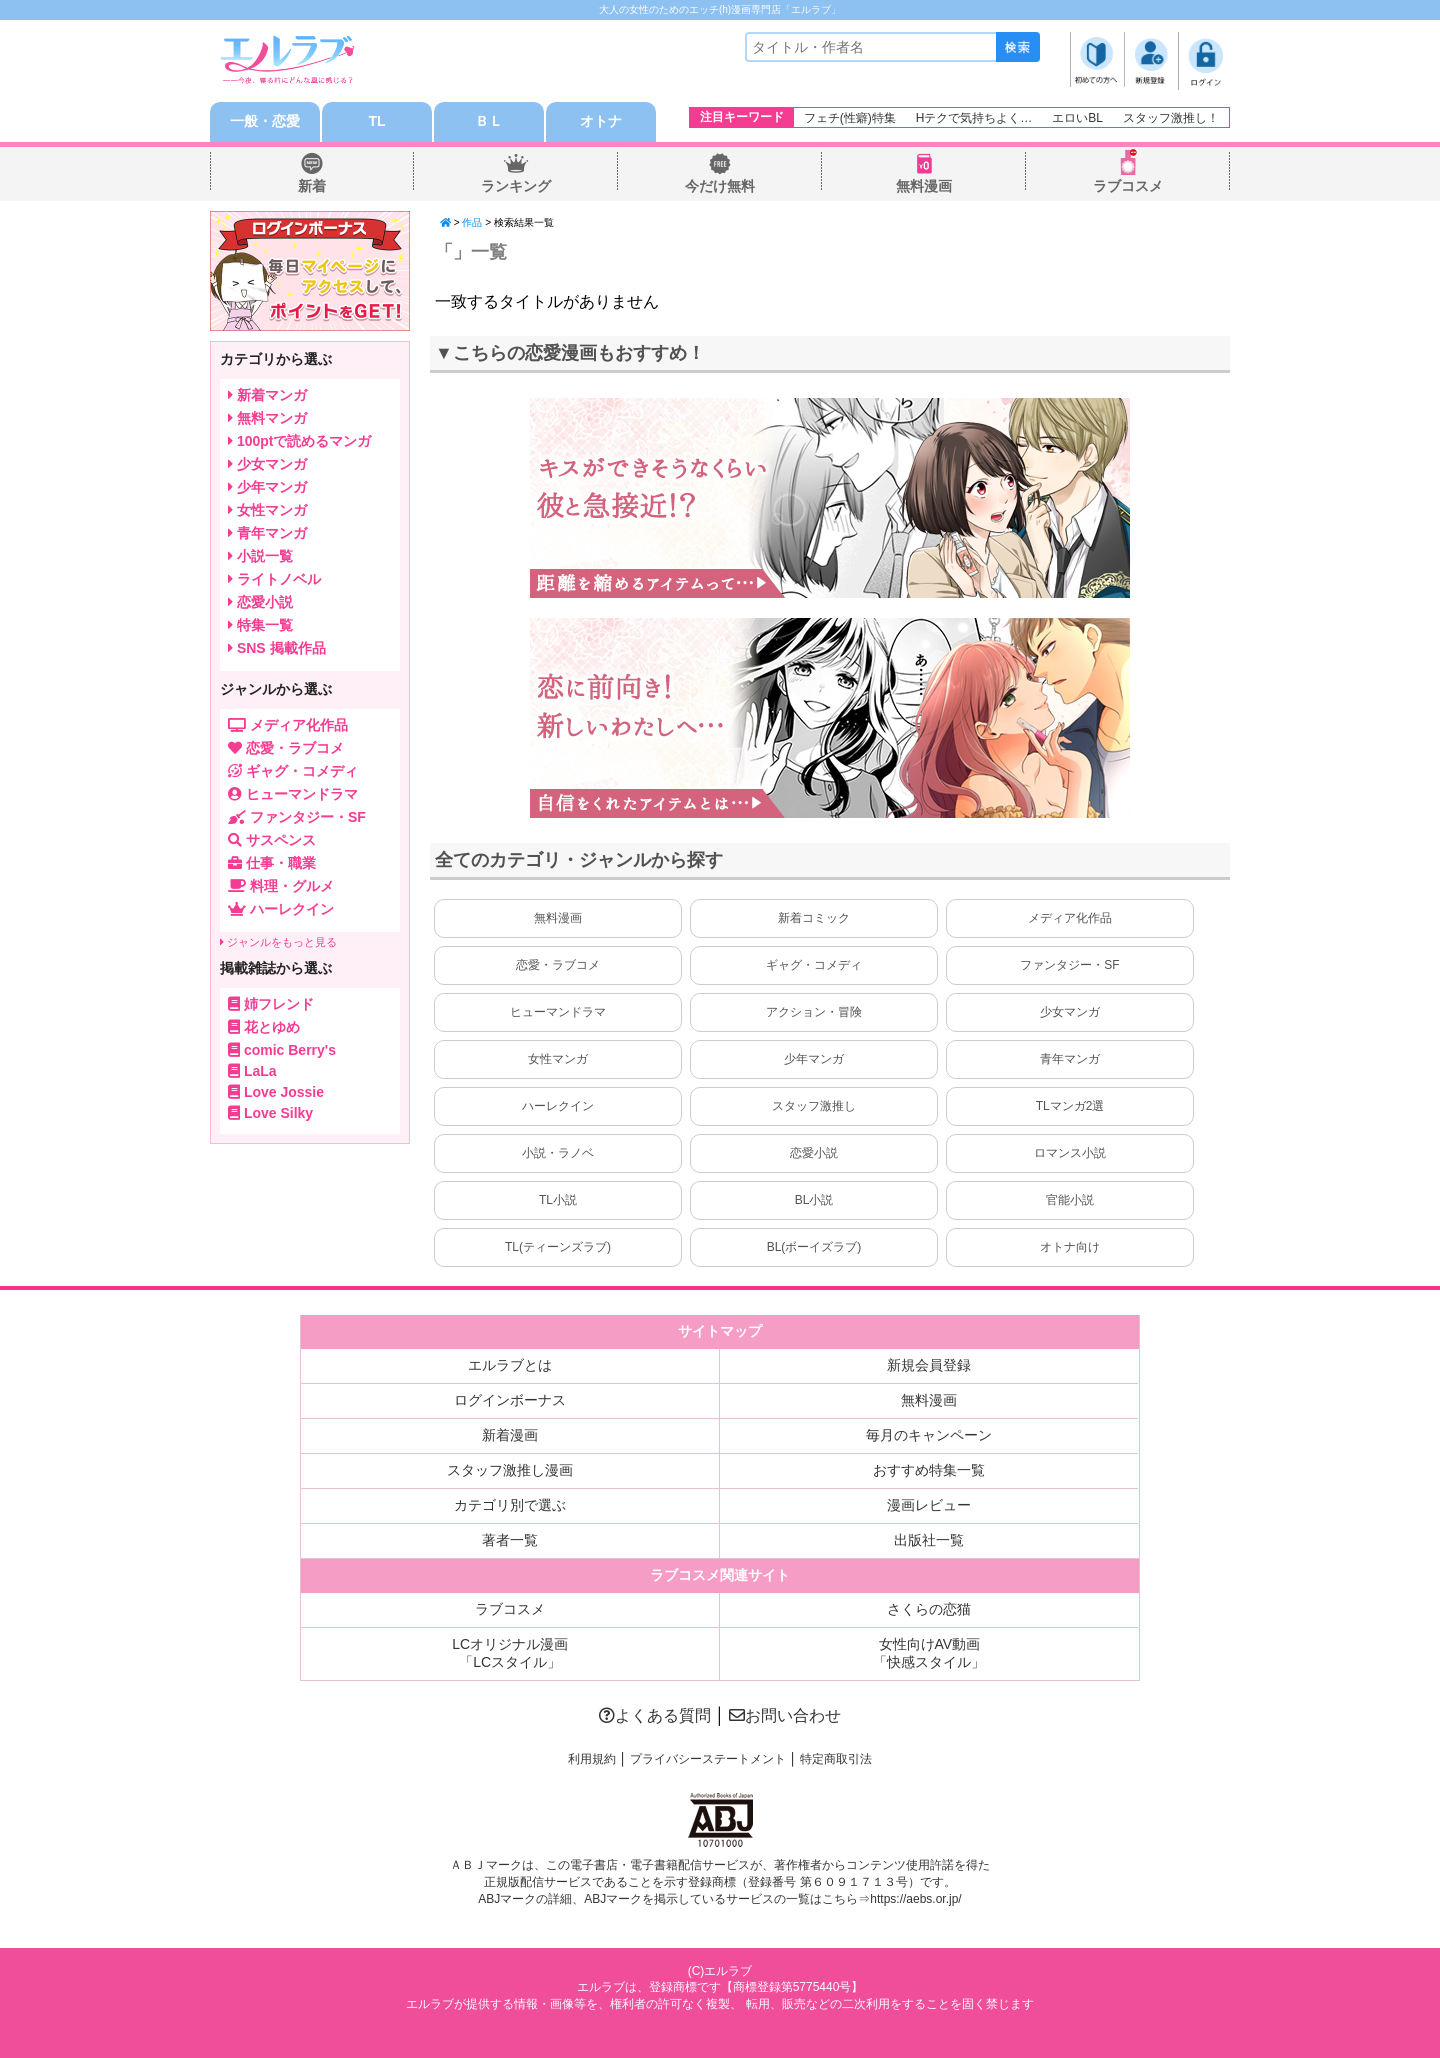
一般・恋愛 (265, 122)
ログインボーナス (510, 1400)
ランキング (516, 186)
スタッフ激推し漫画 (510, 1470)
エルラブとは (510, 1365)
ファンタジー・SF (1069, 965)
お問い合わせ (785, 1715)
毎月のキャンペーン (929, 1435)
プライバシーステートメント (708, 1759)
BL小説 (814, 1200)
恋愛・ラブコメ (558, 965)
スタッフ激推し (814, 1106)
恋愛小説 (814, 1153)
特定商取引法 (836, 1759)
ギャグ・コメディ (814, 965)
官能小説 (1070, 1200)
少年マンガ (814, 1059)
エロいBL (1077, 118)
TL (376, 122)
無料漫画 (924, 186)
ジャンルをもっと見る (278, 942)
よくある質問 (655, 1715)
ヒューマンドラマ (558, 1012)
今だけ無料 (720, 186)
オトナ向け (1070, 1247)
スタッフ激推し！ (1171, 118)
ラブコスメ (1128, 186)
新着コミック (814, 918)
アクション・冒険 (814, 1012)
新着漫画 (510, 1435)
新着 (312, 186)
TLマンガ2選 (1070, 1106)
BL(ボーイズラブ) (814, 1247)
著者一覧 (510, 1540)
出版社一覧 (929, 1540)
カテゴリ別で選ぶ (510, 1505)
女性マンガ (558, 1059)
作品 (472, 222)
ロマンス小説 (1070, 1153)
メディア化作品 (1070, 918)
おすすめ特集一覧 (929, 1470)
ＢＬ (489, 122)
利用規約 (592, 1759)
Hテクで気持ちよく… (974, 118)
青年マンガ (1070, 1059)
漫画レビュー (929, 1505)
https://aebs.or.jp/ (915, 1899)
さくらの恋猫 (929, 1609)
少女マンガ (1070, 1012)
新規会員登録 (929, 1365)
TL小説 (558, 1200)
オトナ (601, 122)
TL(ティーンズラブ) (558, 1247)
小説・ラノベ (558, 1153)
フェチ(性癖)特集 (850, 118)
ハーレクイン (558, 1106)
